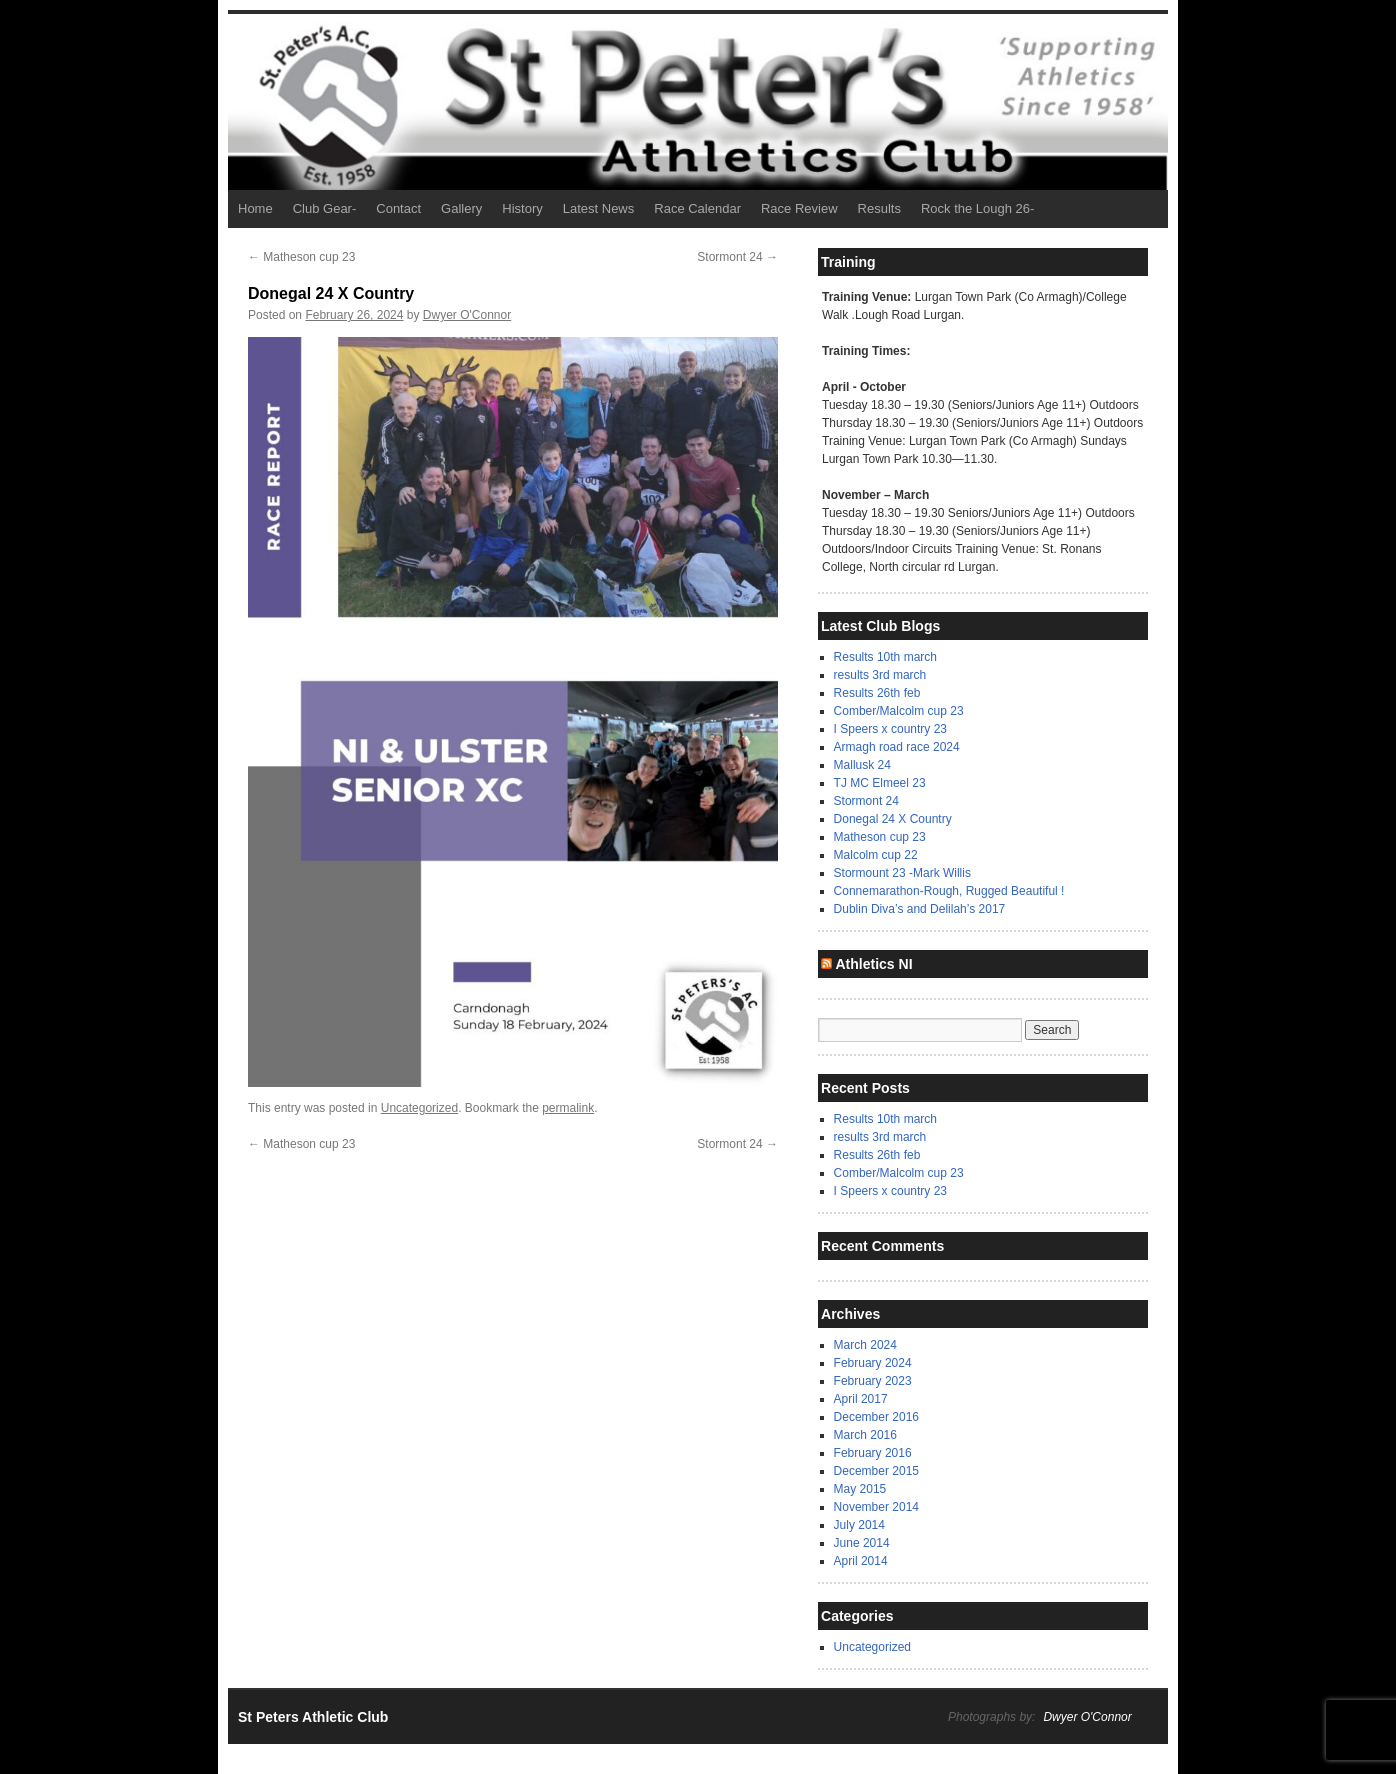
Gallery (461, 208)
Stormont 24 (737, 257)
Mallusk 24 (862, 765)
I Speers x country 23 (890, 729)
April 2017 (861, 1399)
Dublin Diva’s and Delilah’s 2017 (920, 909)
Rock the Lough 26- (977, 208)
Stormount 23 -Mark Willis (902, 873)
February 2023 (873, 1381)
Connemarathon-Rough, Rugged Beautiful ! (949, 891)
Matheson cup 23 (301, 257)
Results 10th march (885, 657)
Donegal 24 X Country (893, 819)
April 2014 (861, 1561)
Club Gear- (325, 208)
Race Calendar (697, 208)
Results (879, 208)
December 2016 (876, 1417)
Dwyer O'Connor (467, 315)
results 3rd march (880, 675)
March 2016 (865, 1435)
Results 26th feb (877, 693)
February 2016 (873, 1453)
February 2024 (873, 1363)
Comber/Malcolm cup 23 (899, 711)
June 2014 (862, 1543)
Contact (398, 208)
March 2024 (865, 1345)
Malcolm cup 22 (876, 855)
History (522, 208)
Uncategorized (419, 1108)
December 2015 (876, 1471)
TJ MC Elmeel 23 (880, 783)
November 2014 (876, 1507)
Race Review (799, 208)
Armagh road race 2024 (897, 747)
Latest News (599, 208)
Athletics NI (873, 964)
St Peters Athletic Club (313, 1717)
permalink (568, 1108)
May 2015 (860, 1489)
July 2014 (859, 1525)
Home (255, 208)
